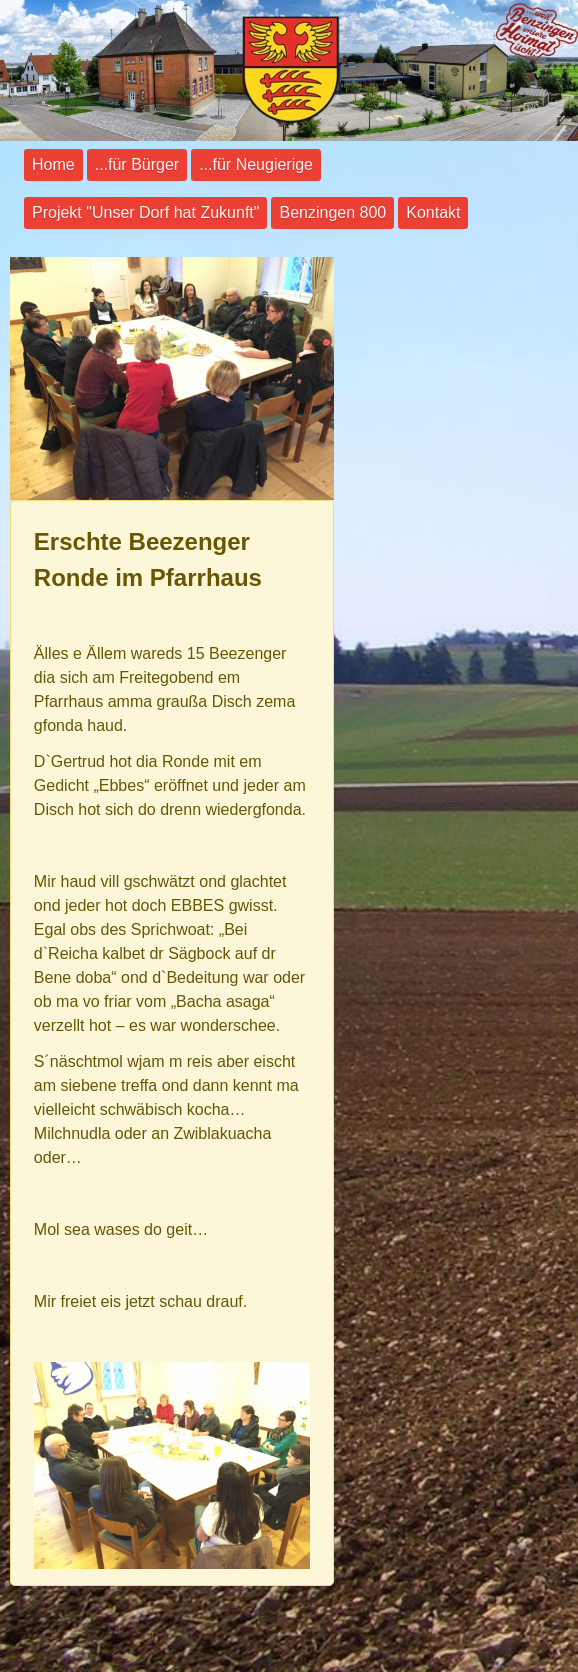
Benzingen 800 (332, 212)
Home (53, 164)
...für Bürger (137, 164)
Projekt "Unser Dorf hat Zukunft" (145, 212)
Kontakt (433, 212)
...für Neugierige (256, 164)
